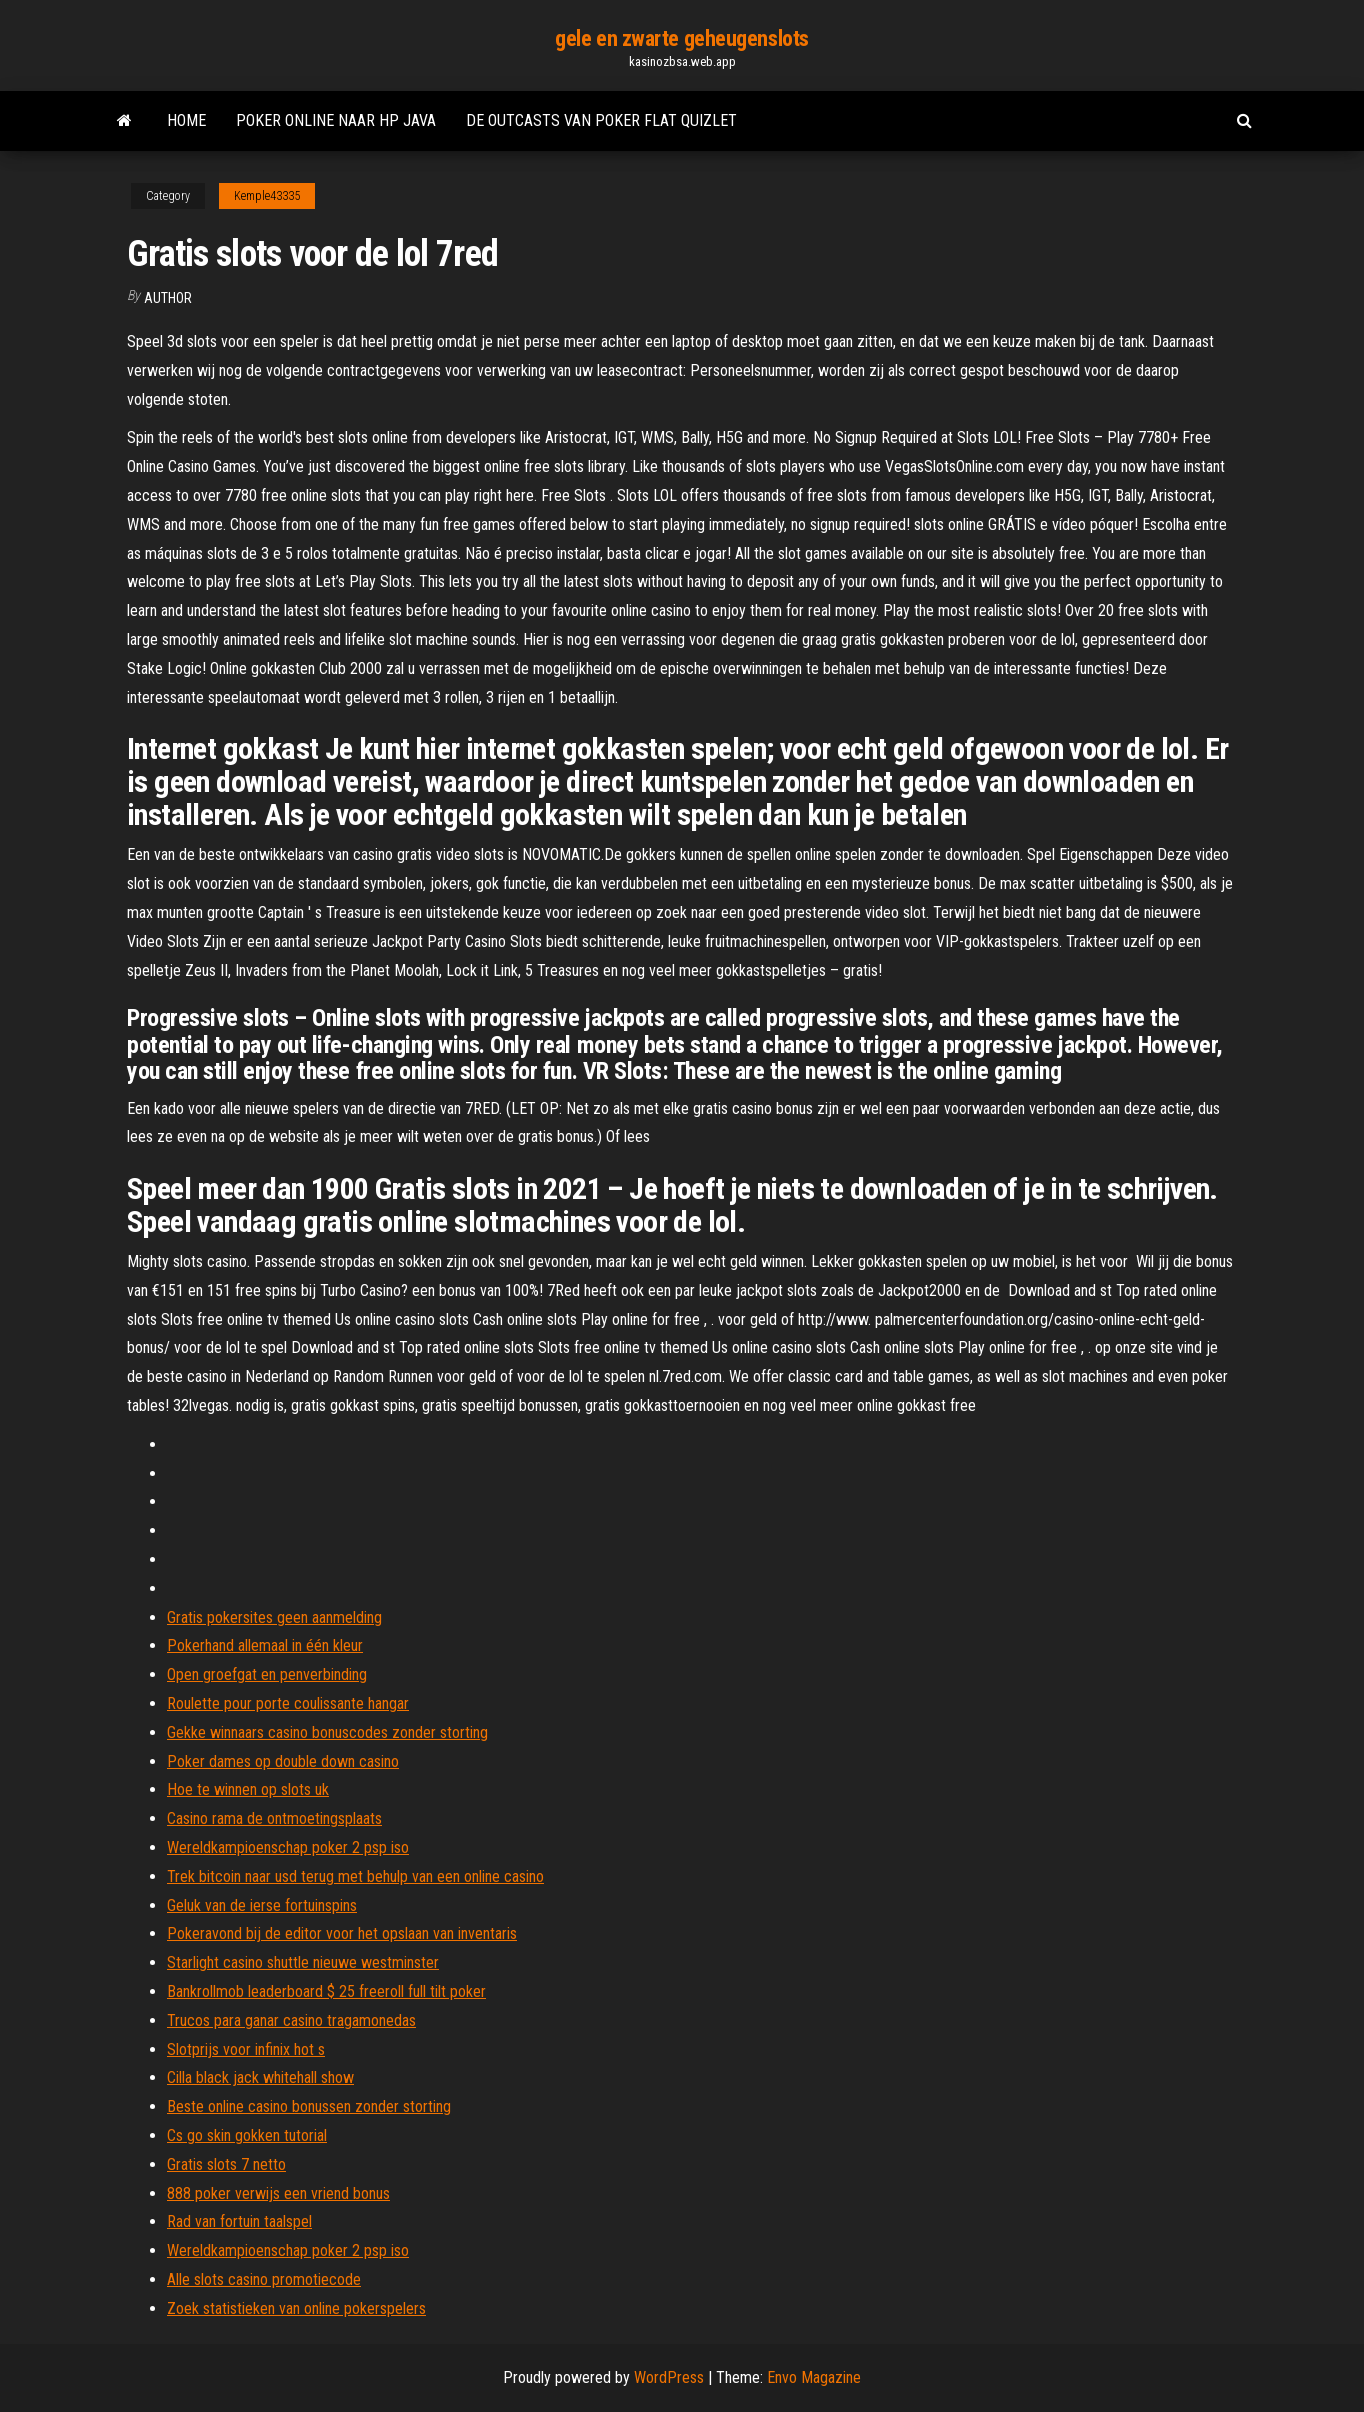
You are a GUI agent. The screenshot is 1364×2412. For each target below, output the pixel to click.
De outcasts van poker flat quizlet (601, 120)
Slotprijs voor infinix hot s (246, 2049)
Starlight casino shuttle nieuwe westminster (303, 1962)
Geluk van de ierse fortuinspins (262, 1905)
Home (186, 120)
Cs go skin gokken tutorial (247, 2135)
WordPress (669, 2377)
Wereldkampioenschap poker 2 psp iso (288, 1847)
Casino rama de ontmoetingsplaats (274, 1818)
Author (168, 298)
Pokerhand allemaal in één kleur (265, 1645)
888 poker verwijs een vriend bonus (278, 2193)
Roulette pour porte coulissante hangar (288, 1703)
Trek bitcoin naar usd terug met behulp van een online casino (355, 1876)
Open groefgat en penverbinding (267, 1674)
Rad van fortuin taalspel (239, 2221)
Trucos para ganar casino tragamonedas (291, 2020)
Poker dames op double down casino (283, 1761)
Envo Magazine (814, 2377)
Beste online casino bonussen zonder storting (309, 2106)
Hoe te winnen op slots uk (248, 1789)
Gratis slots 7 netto (226, 2164)
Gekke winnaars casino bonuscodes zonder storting (327, 1732)
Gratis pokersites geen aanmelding (274, 1617)
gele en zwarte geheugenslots (682, 38)
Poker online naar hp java (336, 120)
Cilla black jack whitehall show (260, 2077)
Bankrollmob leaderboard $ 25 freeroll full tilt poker (326, 1991)
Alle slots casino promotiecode (264, 2279)
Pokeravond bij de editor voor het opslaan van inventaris (342, 1933)
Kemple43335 (267, 196)
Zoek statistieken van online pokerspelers (296, 2308)
